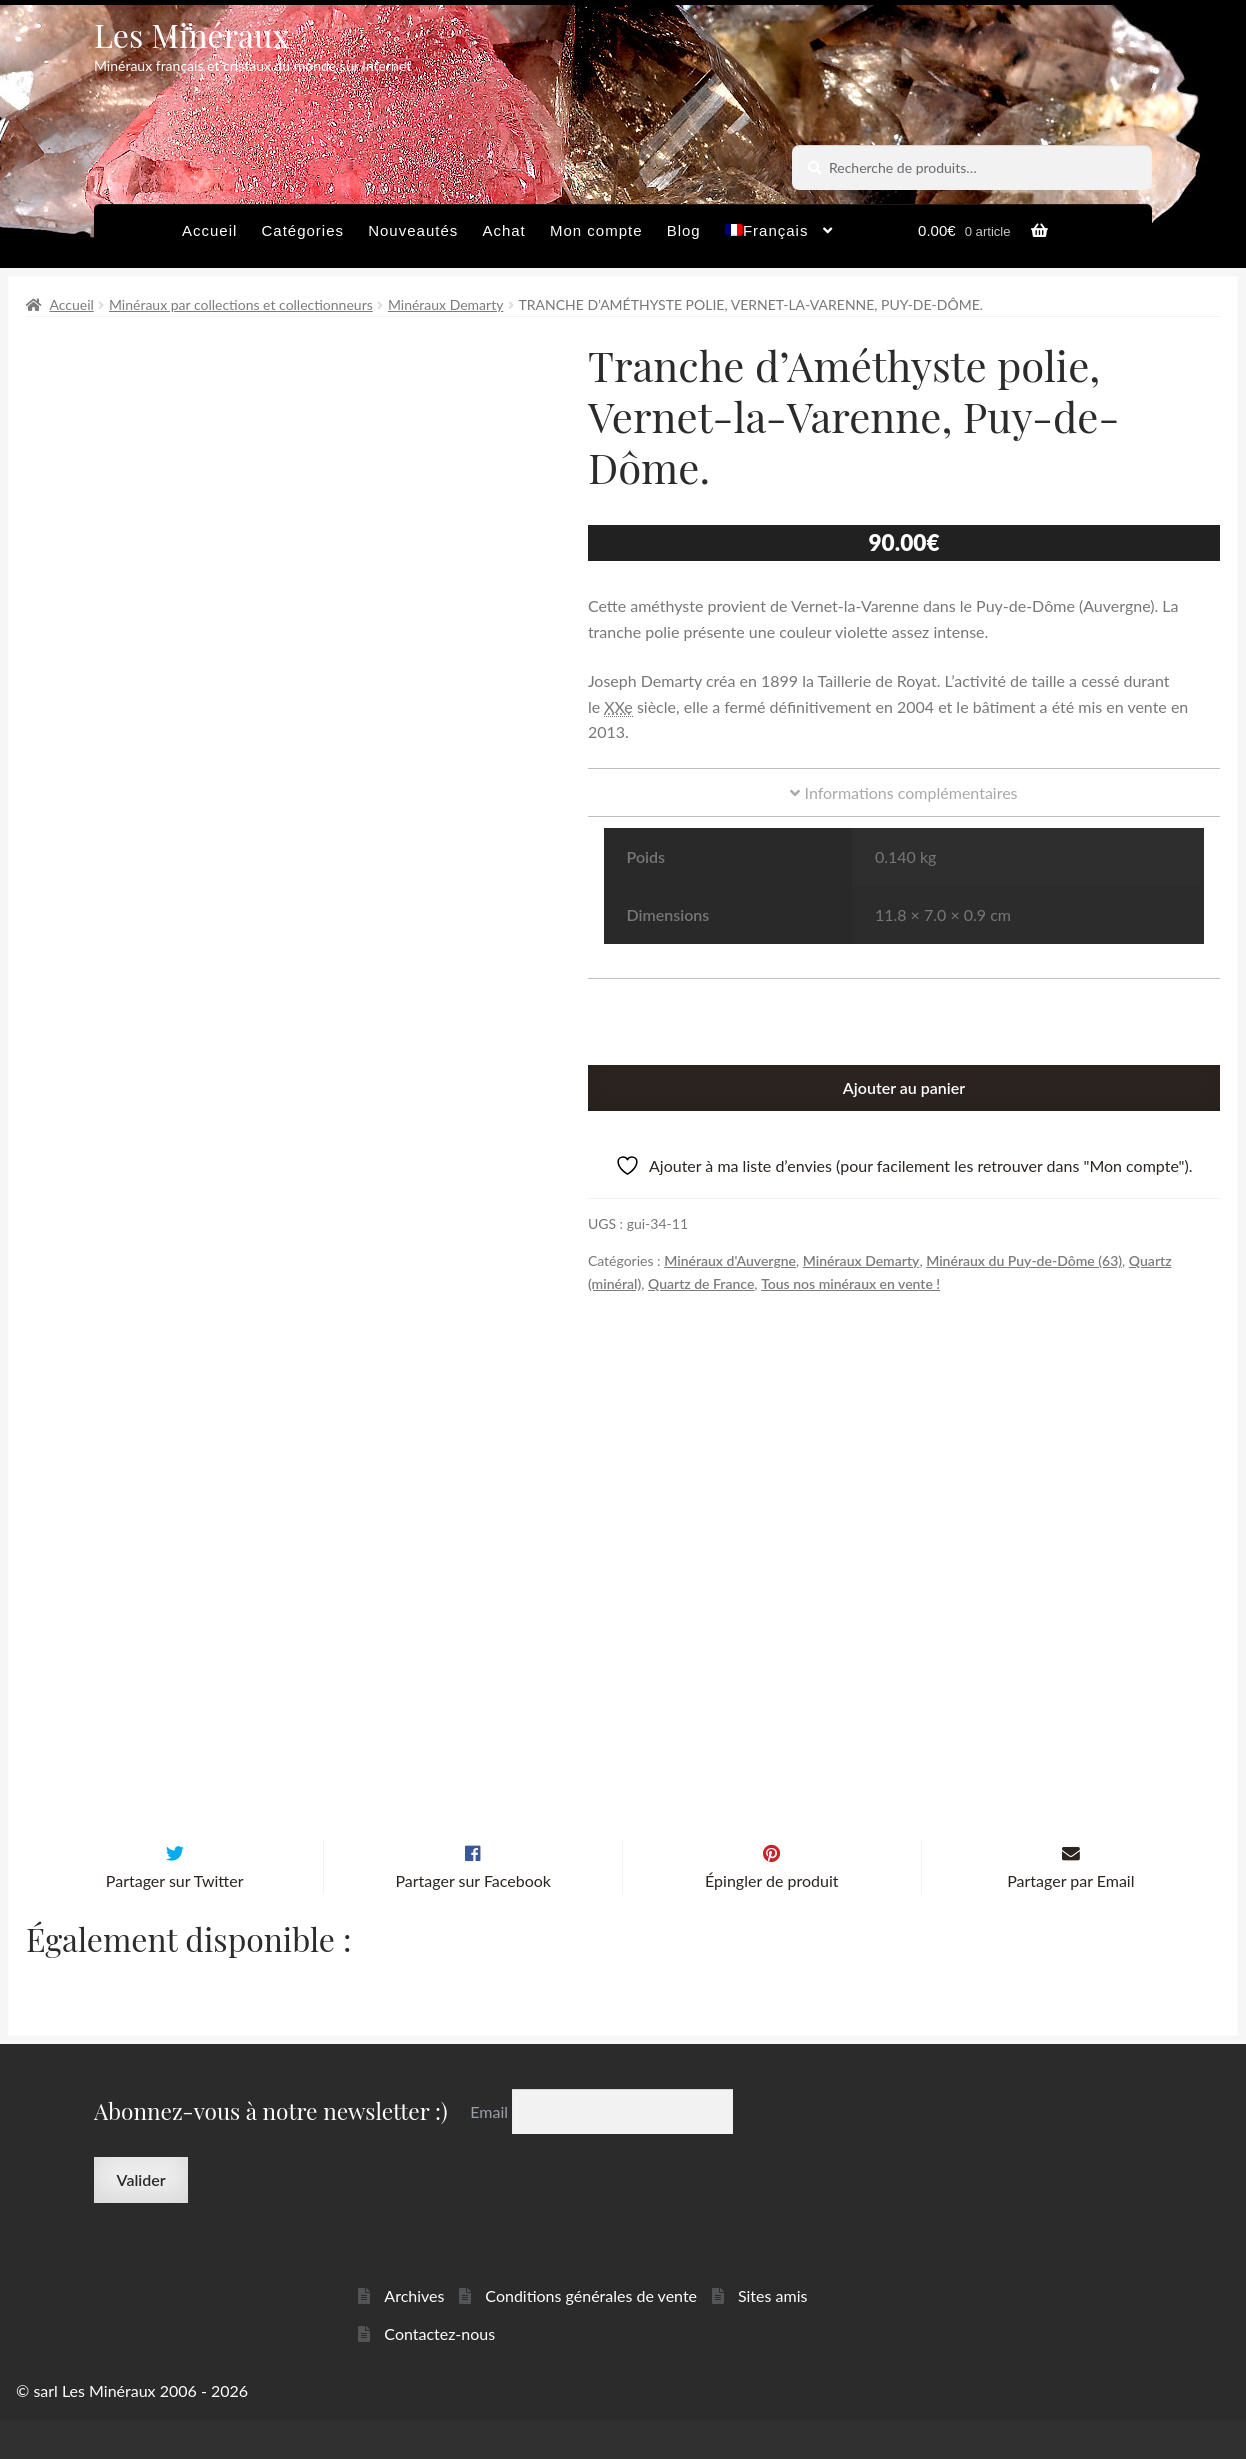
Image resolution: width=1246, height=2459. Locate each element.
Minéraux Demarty (446, 304)
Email (491, 2150)
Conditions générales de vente (591, 2334)
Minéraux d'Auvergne (730, 1260)
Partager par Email (1070, 1919)
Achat (503, 230)
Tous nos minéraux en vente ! (850, 1283)
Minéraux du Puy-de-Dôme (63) (1024, 1260)
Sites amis (773, 2334)
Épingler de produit (771, 1919)
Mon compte (596, 230)
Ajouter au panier (904, 1087)
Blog (684, 230)
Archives (414, 2334)
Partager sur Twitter (175, 1919)
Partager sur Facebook (473, 1919)
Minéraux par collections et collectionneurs (241, 304)
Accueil (209, 230)
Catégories (302, 230)
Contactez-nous (439, 2372)
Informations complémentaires (903, 792)
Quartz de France (701, 1283)
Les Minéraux (191, 34)
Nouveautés (413, 230)
